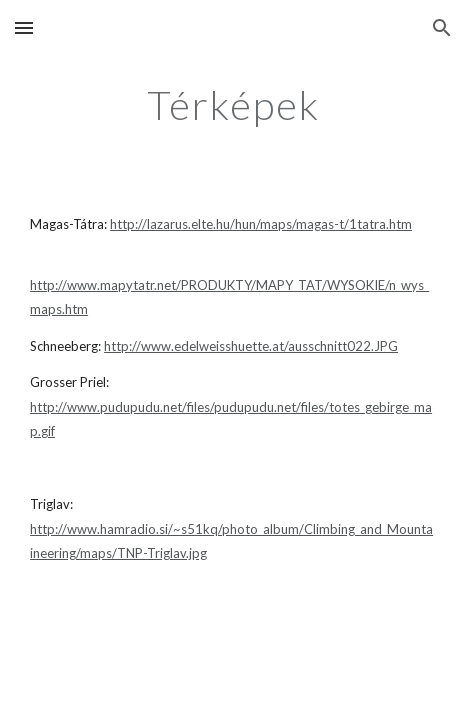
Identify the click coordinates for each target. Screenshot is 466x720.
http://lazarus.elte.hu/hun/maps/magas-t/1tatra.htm (261, 224)
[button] (24, 27)
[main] (233, 105)
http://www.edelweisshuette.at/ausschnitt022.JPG (251, 346)
